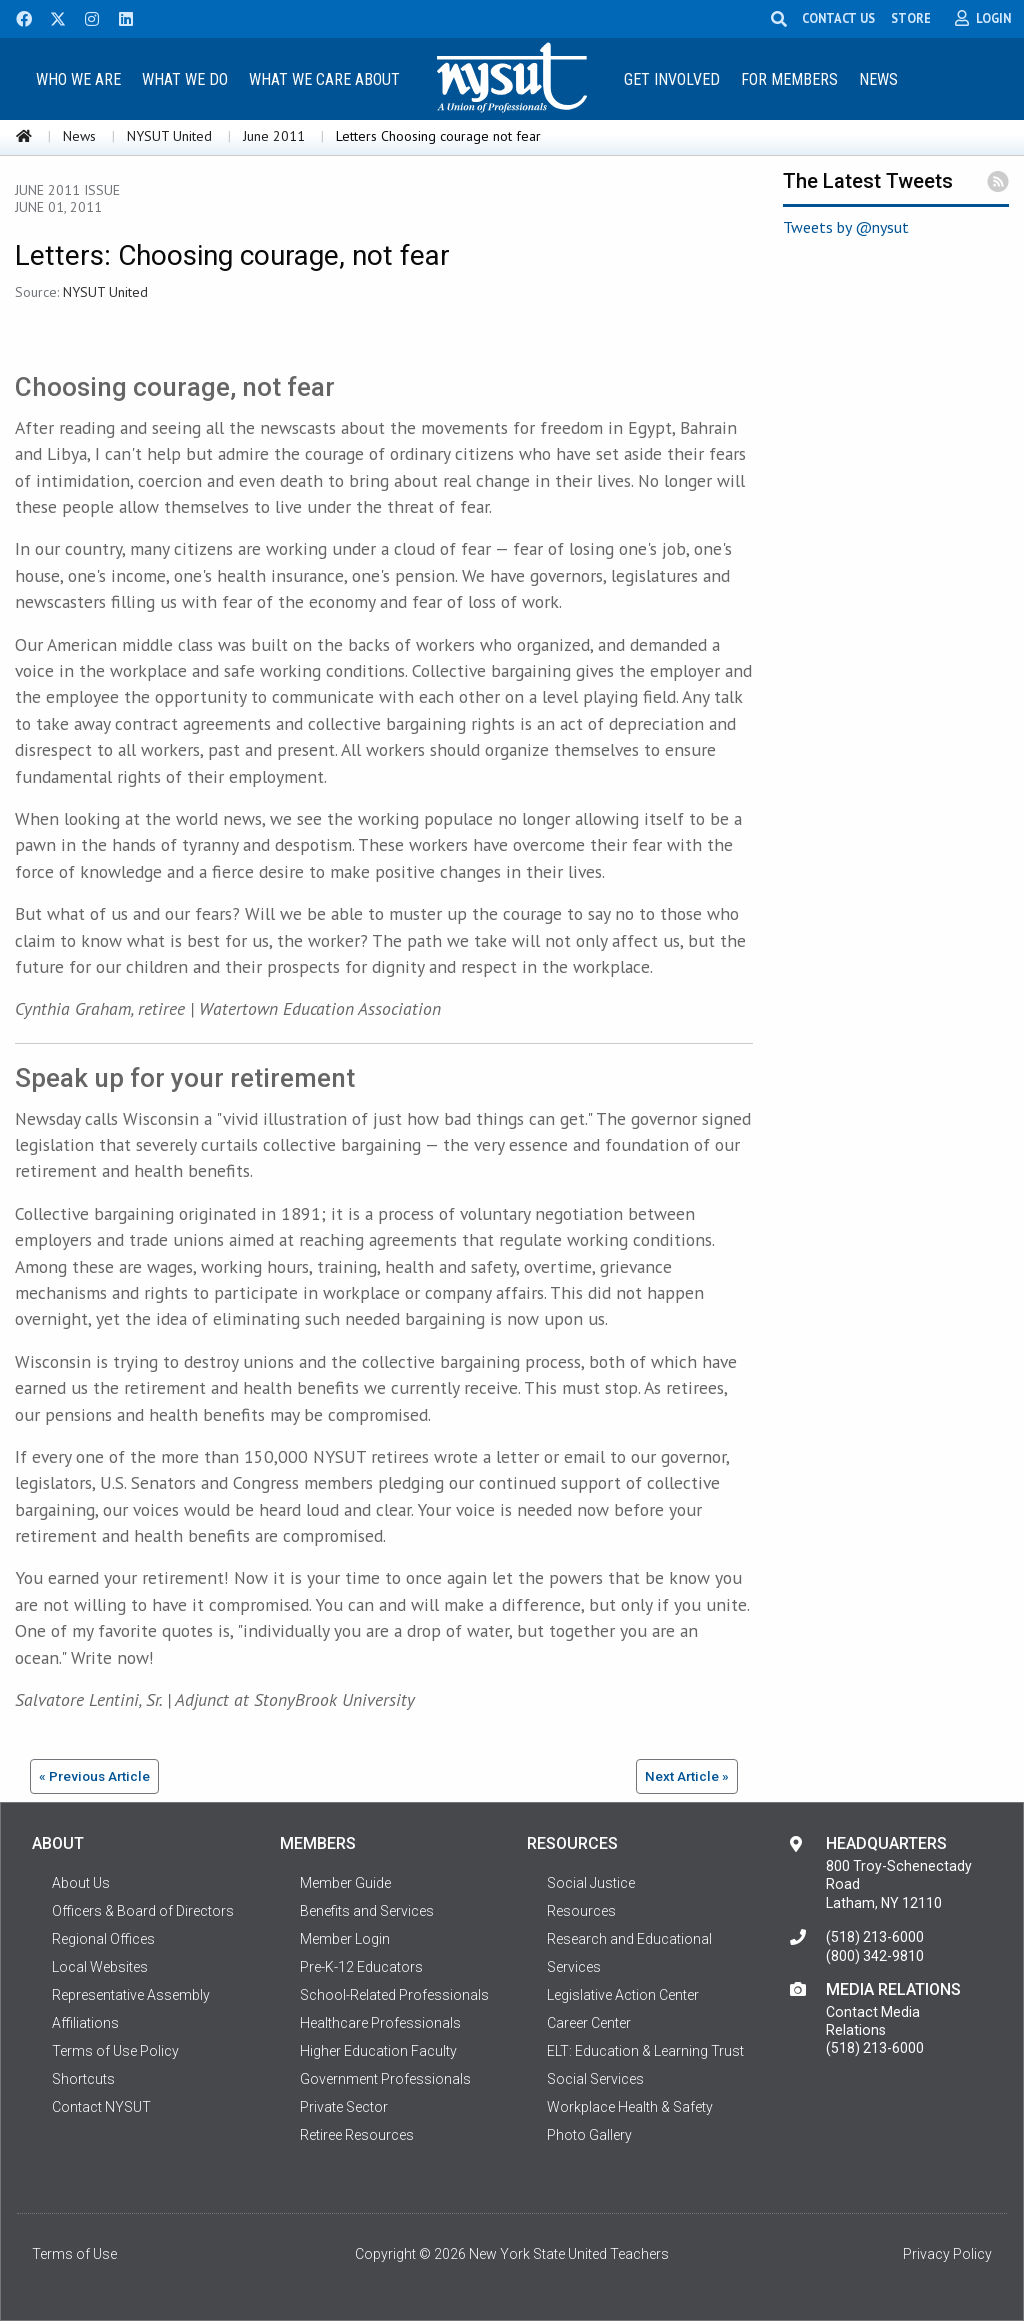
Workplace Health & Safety (630, 2107)
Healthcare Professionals (380, 2023)
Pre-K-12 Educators (361, 1967)
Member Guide (345, 1883)
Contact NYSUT (101, 2107)
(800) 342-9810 (875, 1956)
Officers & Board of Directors (143, 1911)
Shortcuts (83, 2079)
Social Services (595, 2079)
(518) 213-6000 (875, 1937)
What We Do (185, 79)
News (878, 79)
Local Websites (100, 1967)
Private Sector (344, 2107)
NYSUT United (169, 136)
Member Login (345, 1939)
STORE (914, 18)
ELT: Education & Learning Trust (645, 2051)
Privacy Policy (947, 2254)
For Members (789, 79)
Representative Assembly (131, 1995)
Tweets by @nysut (846, 227)
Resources (581, 1911)
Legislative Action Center (623, 1995)
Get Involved (672, 79)
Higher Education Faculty (378, 2051)
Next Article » (687, 1776)
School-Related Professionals (394, 1995)
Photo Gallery (589, 2135)
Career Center (589, 2023)
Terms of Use (74, 2254)
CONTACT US (841, 18)
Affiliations (85, 2023)
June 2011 (274, 136)
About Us (81, 1883)
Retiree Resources (357, 2135)
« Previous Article (94, 1776)
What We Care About (324, 79)
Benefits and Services (367, 1911)
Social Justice (591, 1883)
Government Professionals (385, 2079)
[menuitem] (79, 78)
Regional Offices (103, 1939)
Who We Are (78, 79)
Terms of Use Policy (115, 2051)
